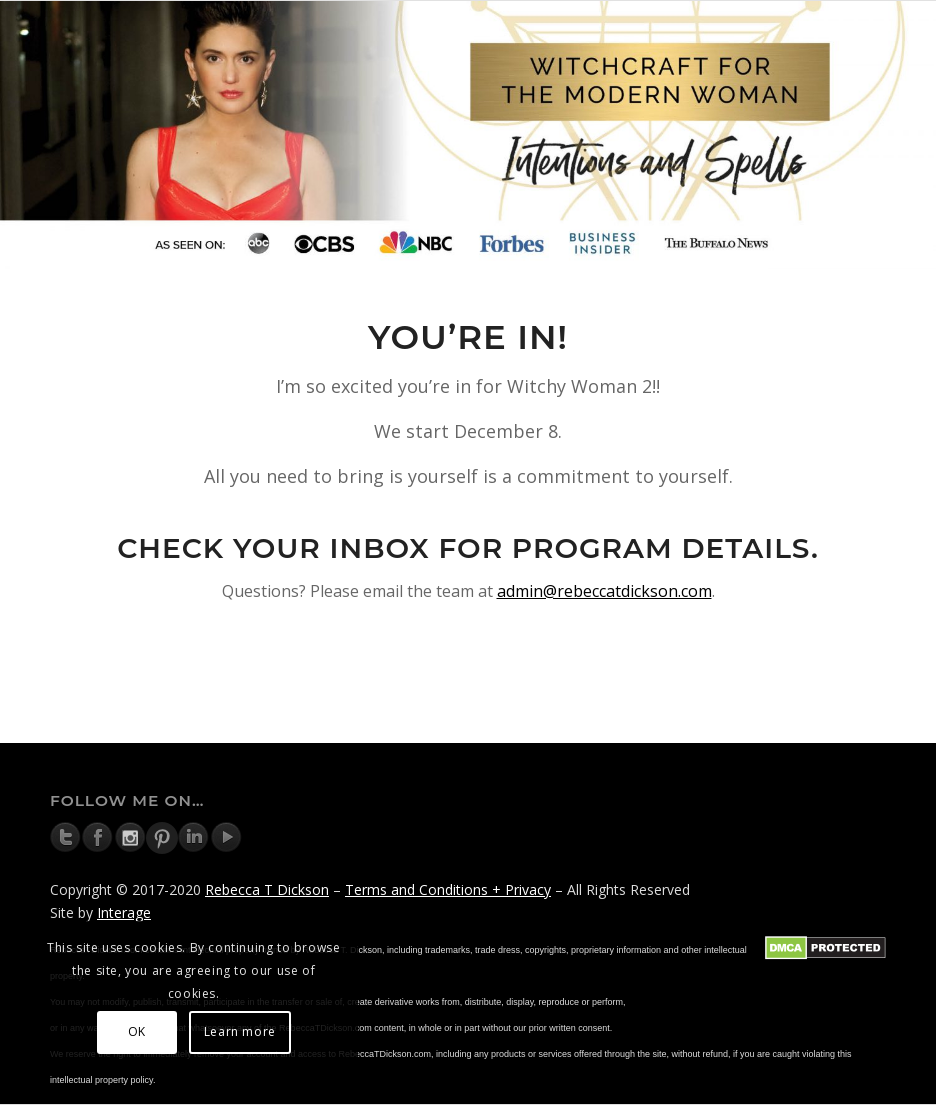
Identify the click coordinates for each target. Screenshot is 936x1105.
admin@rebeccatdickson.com (604, 591)
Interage (124, 912)
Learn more (240, 1031)
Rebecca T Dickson (267, 889)
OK (137, 1031)
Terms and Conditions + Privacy (448, 889)
